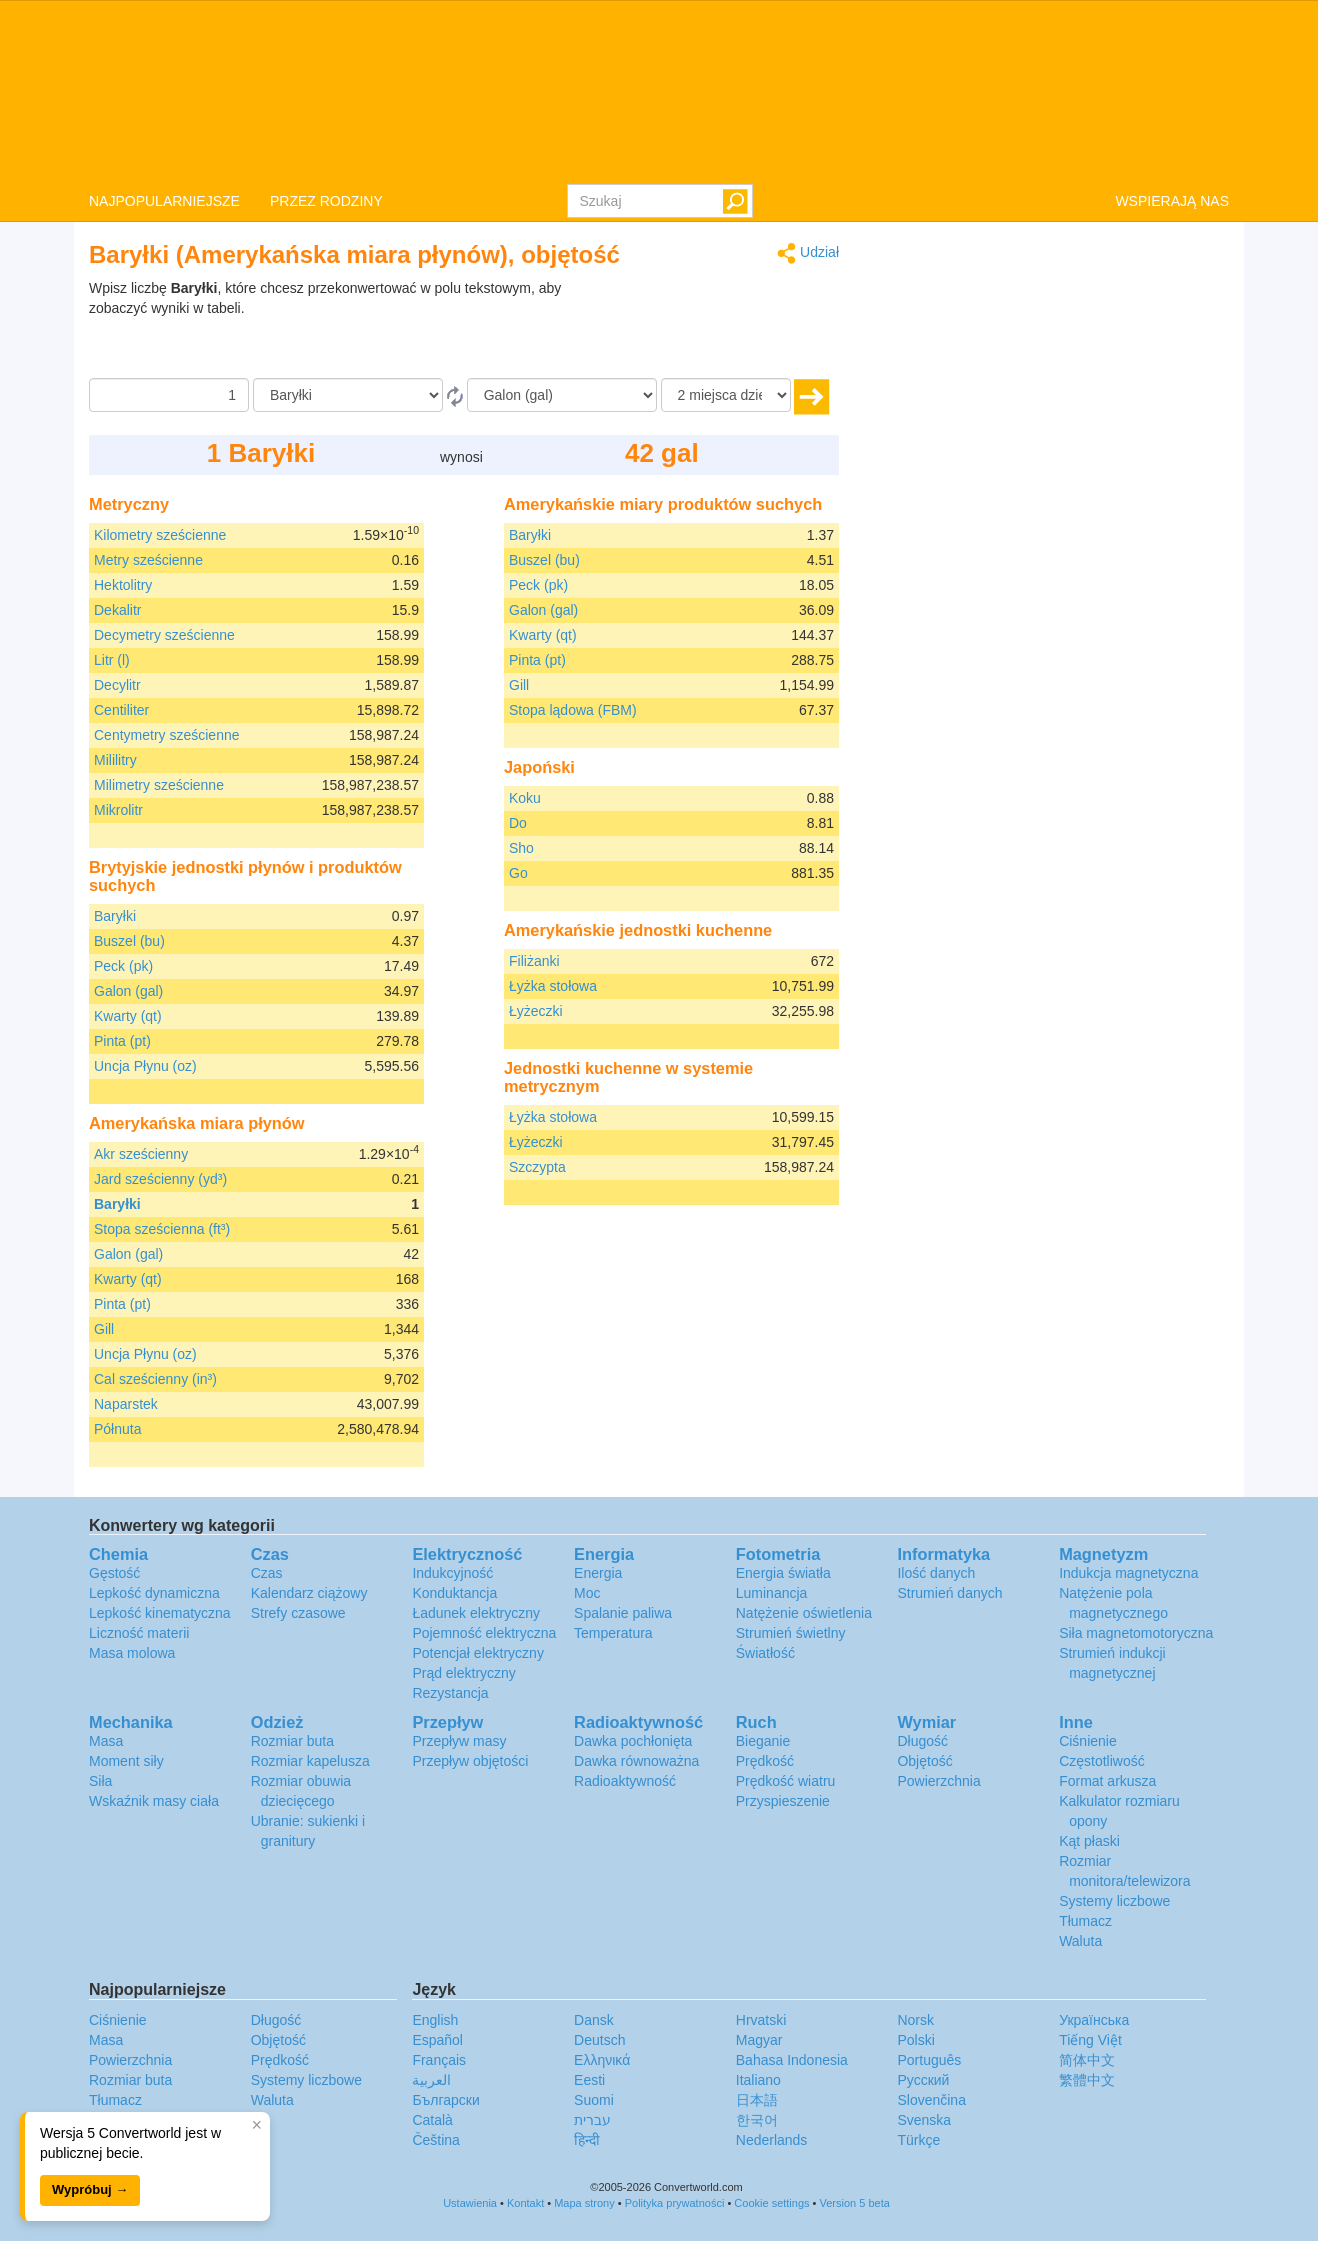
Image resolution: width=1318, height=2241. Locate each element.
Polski (915, 2040)
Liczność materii (139, 1633)
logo (659, 91)
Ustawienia (470, 2203)
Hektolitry (123, 585)
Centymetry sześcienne (167, 735)
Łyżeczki (536, 1011)
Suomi (594, 2100)
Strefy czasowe (298, 1613)
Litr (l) (112, 660)
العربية (431, 2080)
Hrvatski (761, 2020)
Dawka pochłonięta (633, 1741)
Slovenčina (931, 2100)
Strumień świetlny (791, 1633)
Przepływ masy (459, 1741)
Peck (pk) (123, 966)
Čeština (435, 2140)
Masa (106, 1741)
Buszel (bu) (129, 941)
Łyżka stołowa (553, 986)
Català (432, 2120)
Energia (598, 1573)
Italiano (758, 2080)
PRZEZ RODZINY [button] (326, 201)
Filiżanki (534, 961)
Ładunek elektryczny (476, 1613)
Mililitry (115, 760)
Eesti (589, 2080)
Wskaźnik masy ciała (154, 1801)
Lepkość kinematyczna (160, 1613)
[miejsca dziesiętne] (726, 395)
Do (518, 823)
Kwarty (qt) (128, 1016)
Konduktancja (454, 1593)
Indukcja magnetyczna (1128, 1573)
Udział (808, 253)
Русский (923, 2080)
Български (445, 2100)
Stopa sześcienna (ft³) (162, 1229)
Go (518, 873)
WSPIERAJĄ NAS (1172, 201)
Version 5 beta (855, 2203)
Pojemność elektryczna (484, 1633)
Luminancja (772, 1593)
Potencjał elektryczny (478, 1653)
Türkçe (918, 2140)
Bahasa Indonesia (792, 2060)
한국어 (757, 2120)
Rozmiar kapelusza (310, 1761)
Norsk (915, 2020)
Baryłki (115, 916)
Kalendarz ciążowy (309, 1593)
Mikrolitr (118, 810)
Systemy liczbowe (1114, 1901)
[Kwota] (169, 395)
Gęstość (114, 1573)
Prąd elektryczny (463, 1673)
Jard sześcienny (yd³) (160, 1179)
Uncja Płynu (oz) (145, 1066)
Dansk (594, 2020)
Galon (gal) (128, 991)
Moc (587, 1593)
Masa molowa (132, 1653)
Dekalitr (117, 610)
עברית (592, 2120)
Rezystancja (450, 1693)
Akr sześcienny (141, 1154)
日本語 (757, 2100)
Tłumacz (1085, 1921)
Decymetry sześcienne (164, 635)
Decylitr (117, 685)
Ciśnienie (1088, 1741)
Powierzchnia (938, 1781)
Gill (104, 1329)
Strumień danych (949, 1593)
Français (439, 2060)
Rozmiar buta (292, 1741)
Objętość (924, 1761)
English (435, 2020)
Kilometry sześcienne (160, 535)
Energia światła (783, 1573)
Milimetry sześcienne (159, 785)
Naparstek (126, 1404)
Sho (521, 848)
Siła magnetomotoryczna (1136, 1633)
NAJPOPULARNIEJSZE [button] (164, 201)
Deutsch (599, 2040)
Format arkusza (1107, 1781)
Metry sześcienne (148, 560)
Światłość (765, 1653)
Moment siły (126, 1761)
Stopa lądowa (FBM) (573, 710)
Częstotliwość (1102, 1761)
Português (929, 2060)
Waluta (1080, 1941)
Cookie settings (771, 2203)
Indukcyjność (452, 1573)
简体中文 (1087, 2060)
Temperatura (613, 1633)
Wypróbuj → (90, 2189)
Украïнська (1094, 2020)
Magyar (759, 2040)
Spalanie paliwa (623, 1613)
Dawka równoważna (636, 1761)
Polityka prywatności (675, 2203)
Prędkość (765, 1761)
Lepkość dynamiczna (154, 1593)
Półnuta (117, 1429)
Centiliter (121, 710)
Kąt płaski (1089, 1841)
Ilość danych (936, 1573)
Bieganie (763, 1741)
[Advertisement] (714, 328)
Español (437, 2040)
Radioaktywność (625, 1781)
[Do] (562, 395)
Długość (922, 1741)
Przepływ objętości (470, 1761)
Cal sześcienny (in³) (155, 1379)
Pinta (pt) (122, 1041)
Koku (525, 798)
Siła (100, 1781)
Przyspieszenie (783, 1801)
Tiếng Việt (1090, 2040)
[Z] (348, 395)
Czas (267, 1573)
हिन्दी (587, 2140)
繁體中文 (1087, 2080)
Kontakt (525, 2203)
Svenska (924, 2120)
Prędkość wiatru (786, 1781)
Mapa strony (584, 2203)
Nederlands (772, 2140)
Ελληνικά (602, 2060)
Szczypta (537, 1167)
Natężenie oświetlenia (804, 1613)
